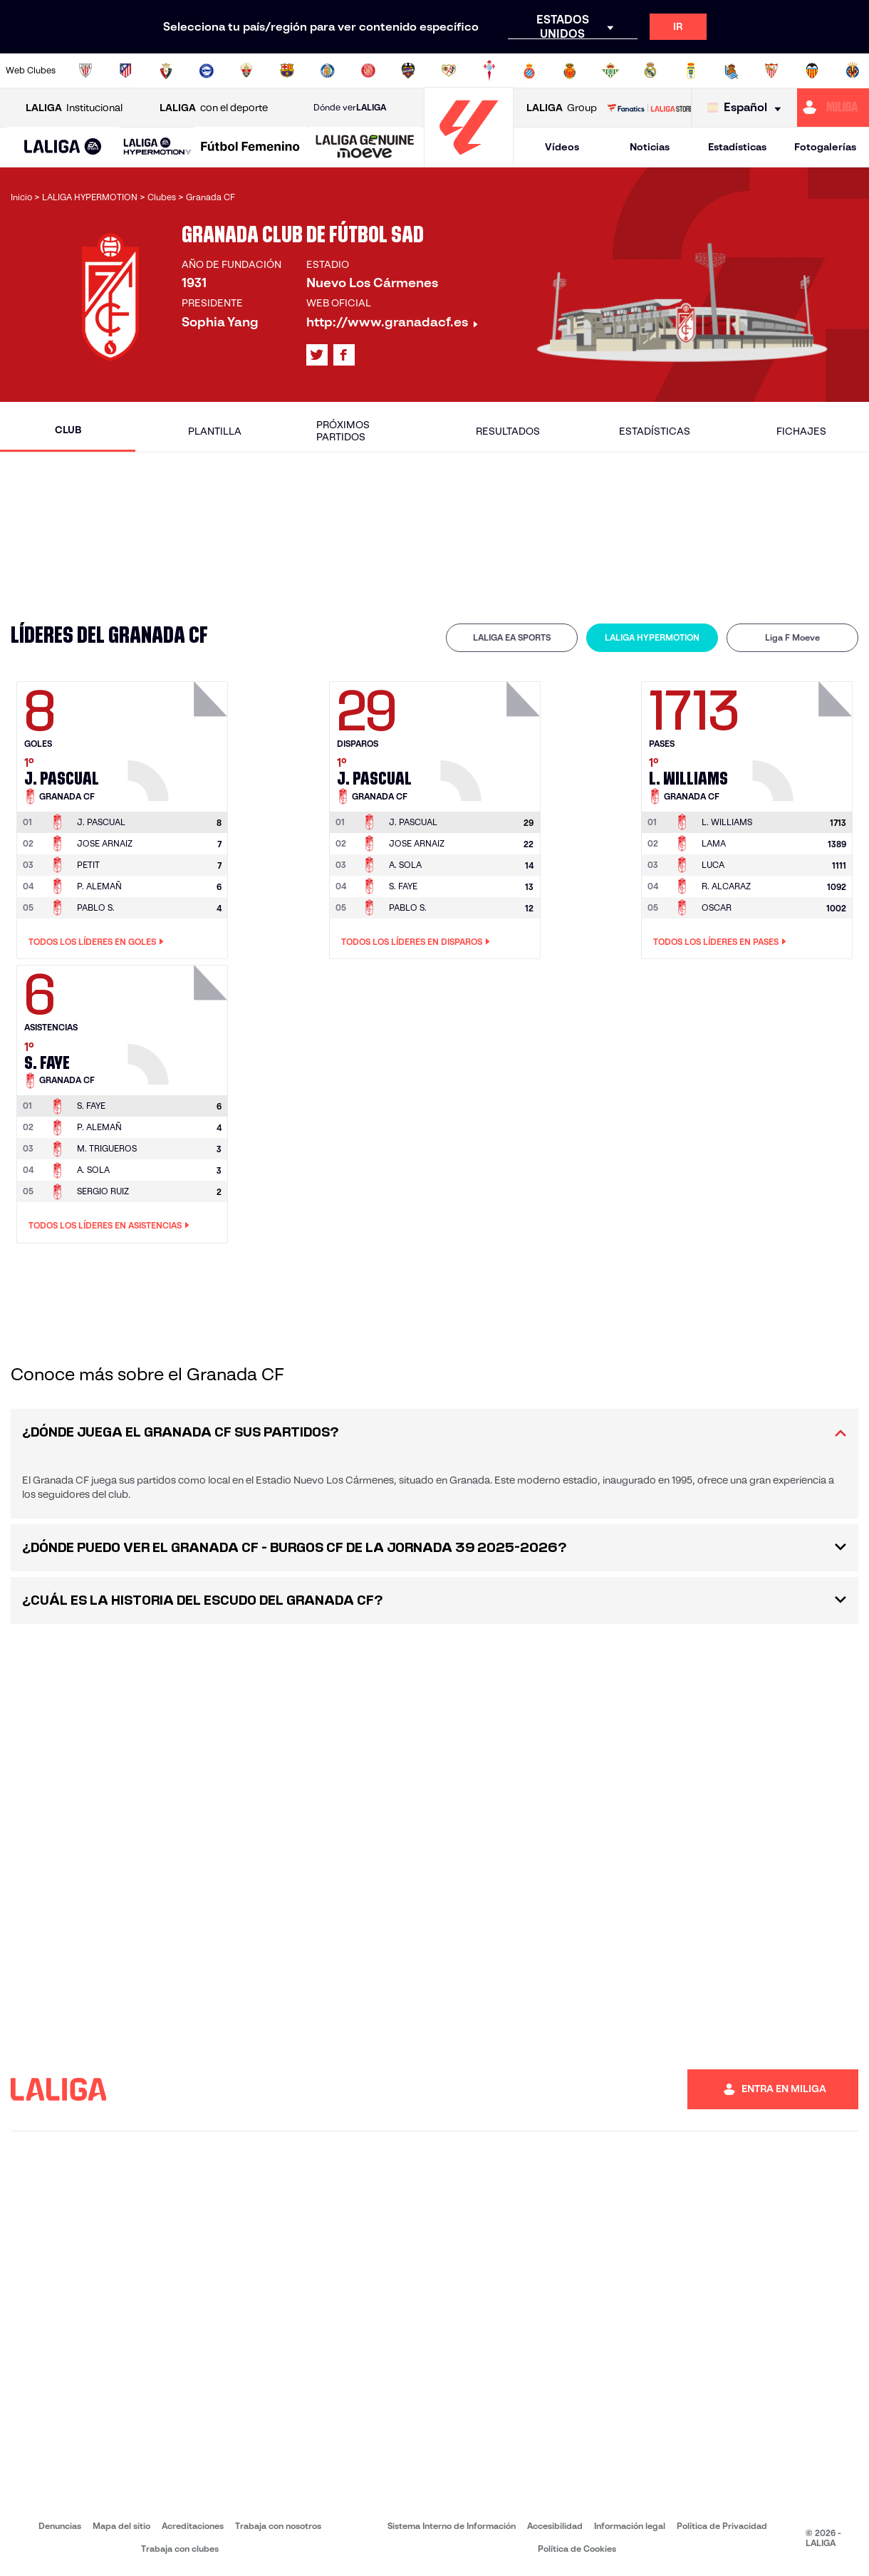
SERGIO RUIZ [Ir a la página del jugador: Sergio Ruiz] (103, 1191)
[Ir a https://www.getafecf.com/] (327, 70)
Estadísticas (737, 146)
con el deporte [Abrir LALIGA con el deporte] (214, 108)
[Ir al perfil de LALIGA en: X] (317, 355)
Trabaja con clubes (180, 2548)
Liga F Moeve (792, 637)
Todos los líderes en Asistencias (108, 1226)
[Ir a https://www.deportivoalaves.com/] (206, 70)
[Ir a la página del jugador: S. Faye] (179, 1021)
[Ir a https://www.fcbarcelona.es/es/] (287, 70)
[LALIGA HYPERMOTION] (157, 147)
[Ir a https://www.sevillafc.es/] (771, 70)
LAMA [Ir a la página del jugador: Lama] (714, 843)
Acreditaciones (193, 2525)
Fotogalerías (825, 146)
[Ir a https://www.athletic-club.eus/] (85, 70)
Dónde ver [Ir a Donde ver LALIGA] (349, 108)
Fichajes (801, 431)
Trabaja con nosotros (278, 2525)
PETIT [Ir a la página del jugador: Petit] (88, 864)
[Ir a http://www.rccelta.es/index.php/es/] (489, 70)
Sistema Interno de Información (451, 2525)
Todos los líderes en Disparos (415, 942)
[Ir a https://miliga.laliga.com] (833, 107)
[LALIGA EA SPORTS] (63, 147)
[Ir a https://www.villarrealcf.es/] (852, 70)
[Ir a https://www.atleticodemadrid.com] (125, 70)
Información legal (629, 2525)
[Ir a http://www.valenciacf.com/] (812, 70)
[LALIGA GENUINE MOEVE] (365, 147)
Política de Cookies (577, 2548)
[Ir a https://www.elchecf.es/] (246, 70)
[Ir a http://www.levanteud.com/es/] (408, 70)
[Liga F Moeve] (250, 147)
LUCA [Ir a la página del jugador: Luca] (713, 864)
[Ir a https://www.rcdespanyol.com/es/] (529, 70)
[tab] (512, 638)
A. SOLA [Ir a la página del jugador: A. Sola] (405, 864)
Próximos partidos (343, 431)
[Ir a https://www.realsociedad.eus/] (731, 70)
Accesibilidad (555, 2525)
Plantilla (214, 431)
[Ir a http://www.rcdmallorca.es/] (570, 70)
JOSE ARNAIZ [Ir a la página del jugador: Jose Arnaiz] (104, 843)
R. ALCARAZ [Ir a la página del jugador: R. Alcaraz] (726, 886)
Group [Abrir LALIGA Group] (561, 108)
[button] (63, 147)
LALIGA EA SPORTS (512, 637)
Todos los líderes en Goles (96, 942)
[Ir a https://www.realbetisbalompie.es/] (610, 70)
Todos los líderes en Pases (719, 942)
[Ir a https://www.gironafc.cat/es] (368, 70)
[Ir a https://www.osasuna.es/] (166, 70)
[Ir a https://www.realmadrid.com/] (650, 70)
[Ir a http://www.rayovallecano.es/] (448, 70)
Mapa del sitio (121, 2525)
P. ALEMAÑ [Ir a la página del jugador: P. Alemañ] (99, 886)
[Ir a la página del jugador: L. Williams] (804, 737)
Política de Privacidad (722, 2525)
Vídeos (562, 146)
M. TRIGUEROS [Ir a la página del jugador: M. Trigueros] (107, 1148)
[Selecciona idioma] (747, 107)
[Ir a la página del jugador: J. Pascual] (179, 737)
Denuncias (59, 2525)
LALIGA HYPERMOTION (652, 637)
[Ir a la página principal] (469, 161)
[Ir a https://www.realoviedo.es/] (691, 70)
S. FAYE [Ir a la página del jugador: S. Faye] (403, 886)
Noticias (650, 146)
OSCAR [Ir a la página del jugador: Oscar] (717, 907)
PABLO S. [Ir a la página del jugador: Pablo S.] (96, 907)
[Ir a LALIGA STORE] (649, 107)
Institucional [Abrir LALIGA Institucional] (74, 108)
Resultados (508, 431)
